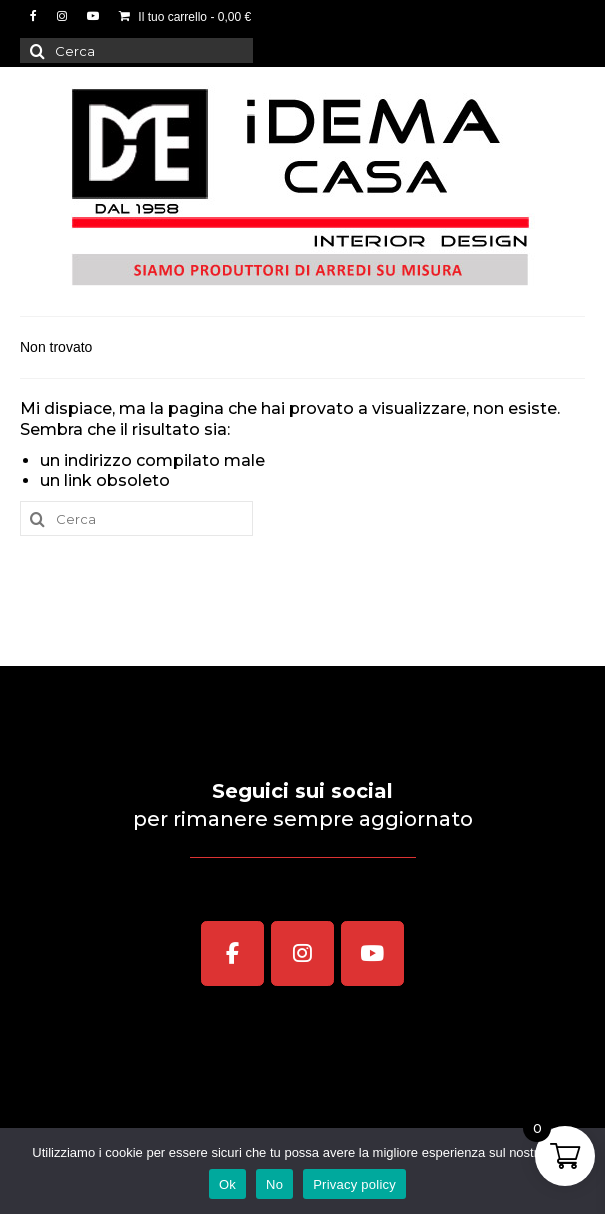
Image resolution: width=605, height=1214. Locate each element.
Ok (227, 1184)
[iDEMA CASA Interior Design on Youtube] (373, 954)
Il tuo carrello (185, 17)
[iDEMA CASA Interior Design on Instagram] (303, 954)
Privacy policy (354, 1184)
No (274, 1184)
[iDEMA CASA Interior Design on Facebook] (233, 954)
